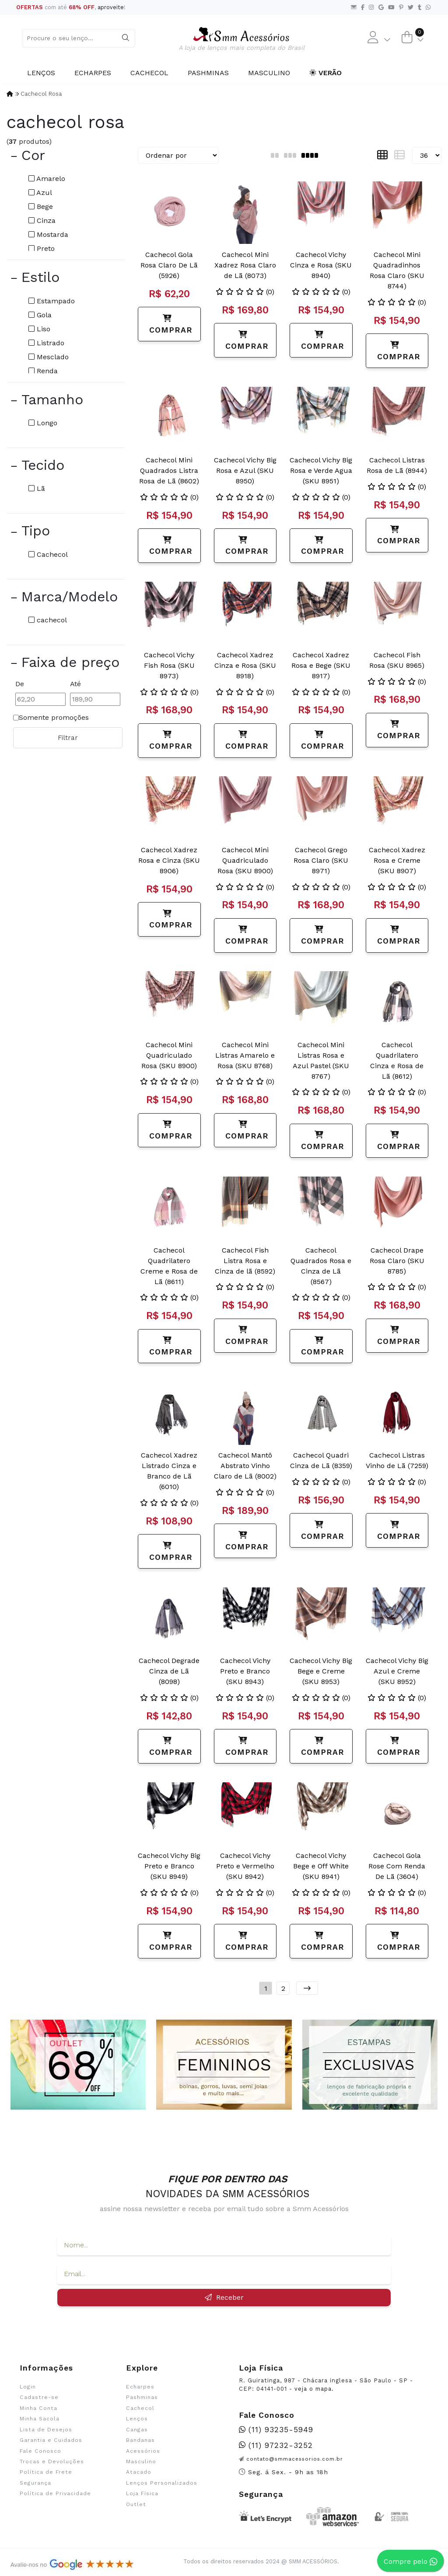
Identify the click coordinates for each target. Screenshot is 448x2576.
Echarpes (92, 73)
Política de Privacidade (55, 2493)
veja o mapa (313, 2388)
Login (28, 2387)
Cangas (137, 2430)
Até (75, 684)
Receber (224, 2297)
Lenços (41, 73)
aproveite (111, 7)
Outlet (136, 2504)
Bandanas (140, 2440)
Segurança (35, 2483)
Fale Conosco (40, 2451)
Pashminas (208, 73)
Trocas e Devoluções (52, 2461)
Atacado (138, 2472)
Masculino (269, 73)
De (19, 684)
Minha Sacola (40, 2419)
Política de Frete (46, 2472)
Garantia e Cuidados (51, 2440)
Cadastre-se (39, 2397)
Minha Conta (38, 2408)
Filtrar (68, 738)
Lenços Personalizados (161, 2483)
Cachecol (149, 73)
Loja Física (142, 2493)
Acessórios (143, 2451)
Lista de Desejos (46, 2430)
